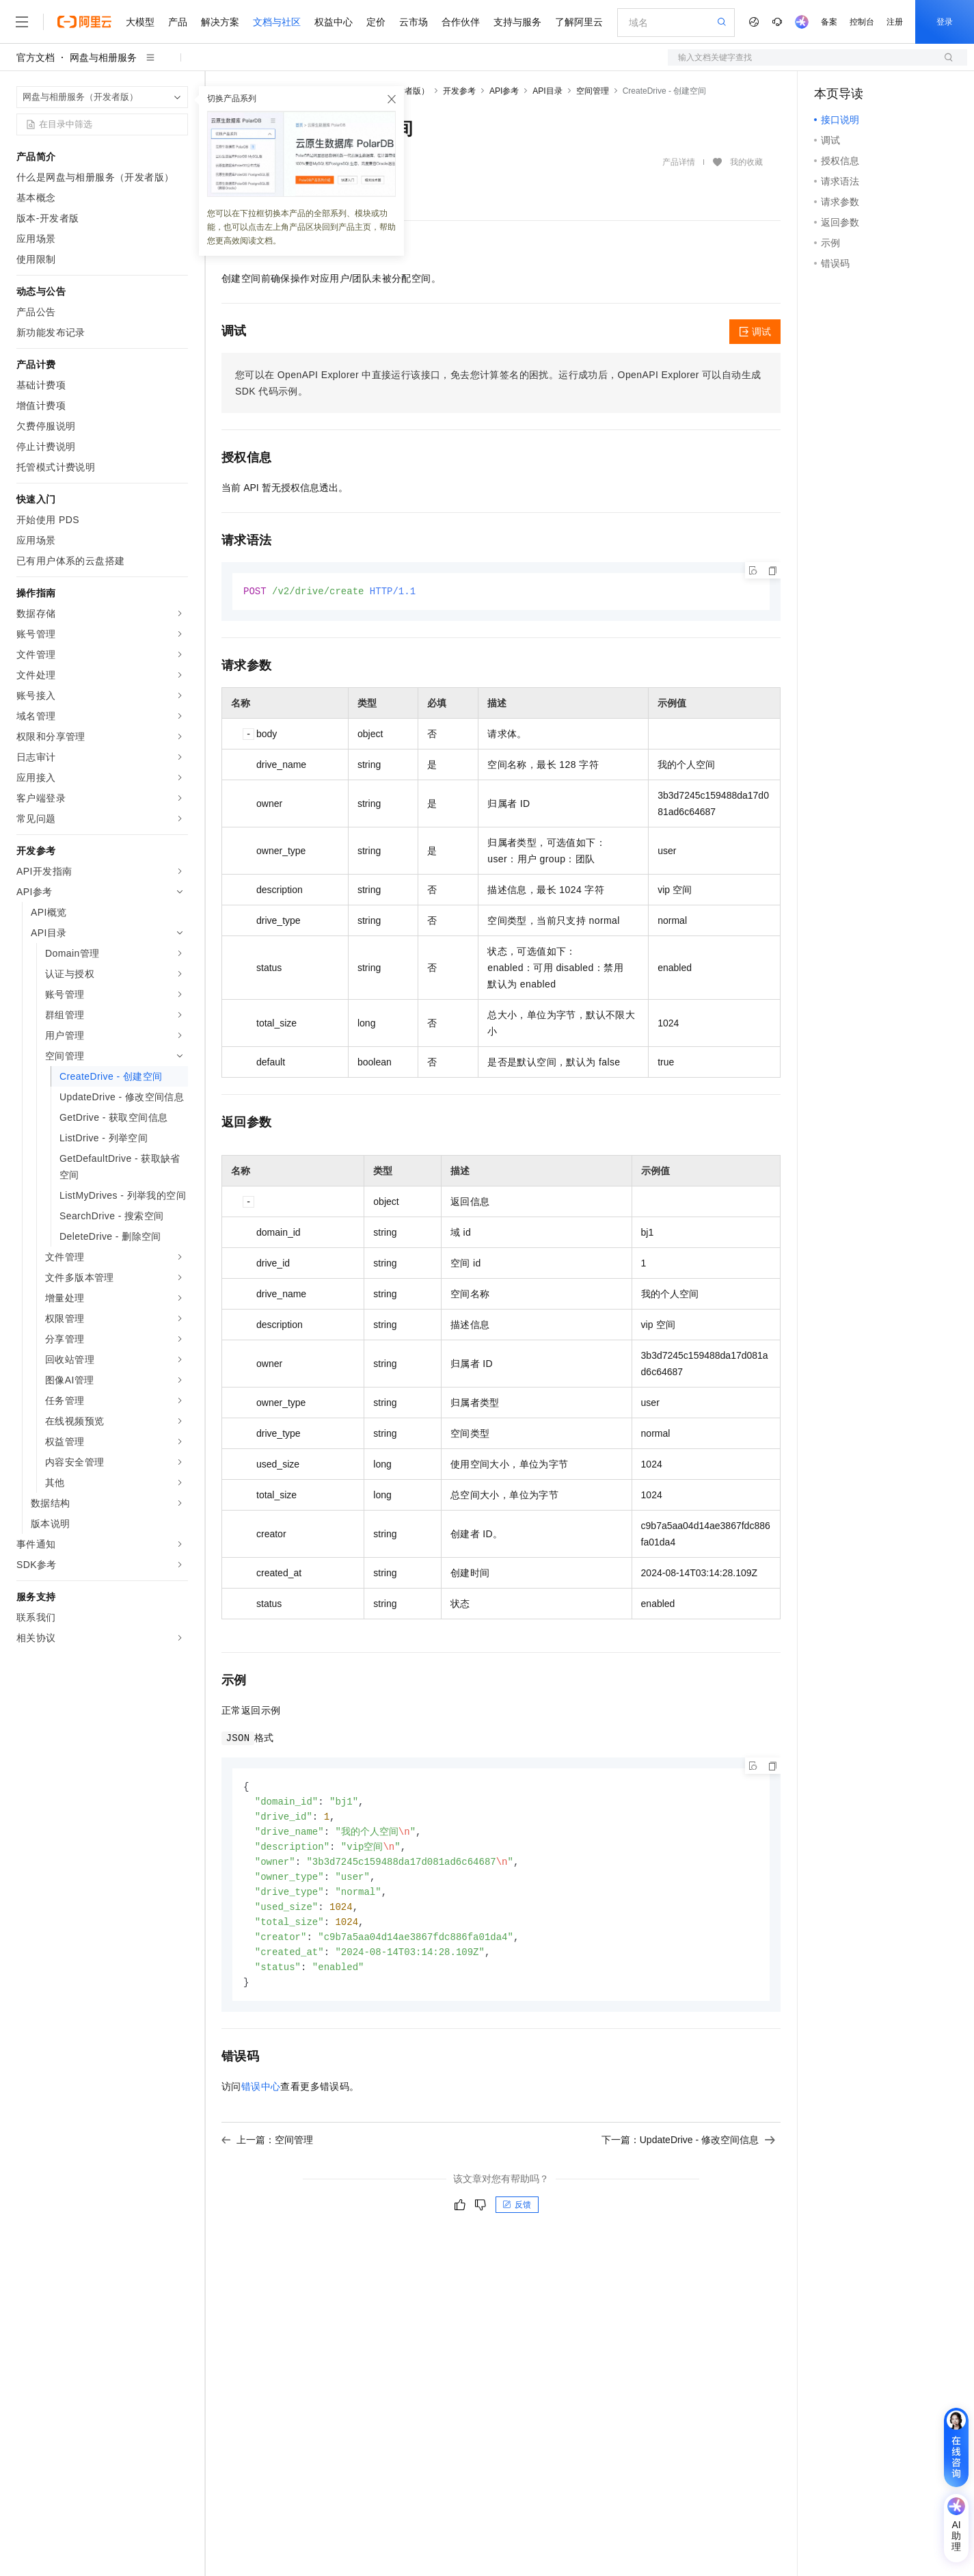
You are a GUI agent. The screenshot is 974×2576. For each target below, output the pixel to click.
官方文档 (35, 57)
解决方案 (220, 21)
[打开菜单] (22, 22)
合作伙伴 (461, 21)
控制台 (862, 22)
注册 (895, 22)
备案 (829, 22)
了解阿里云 (579, 21)
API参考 (504, 91)
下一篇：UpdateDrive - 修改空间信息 (688, 2150)
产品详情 (678, 162)
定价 (375, 21)
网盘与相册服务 (103, 57)
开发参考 (459, 91)
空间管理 (592, 91)
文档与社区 (277, 21)
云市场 (413, 21)
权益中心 (333, 21)
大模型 (140, 21)
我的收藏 (746, 162)
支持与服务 (517, 21)
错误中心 (261, 2096)
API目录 (547, 91)
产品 (177, 21)
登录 (944, 22)
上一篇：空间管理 (267, 2150)
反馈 (516, 2215)
